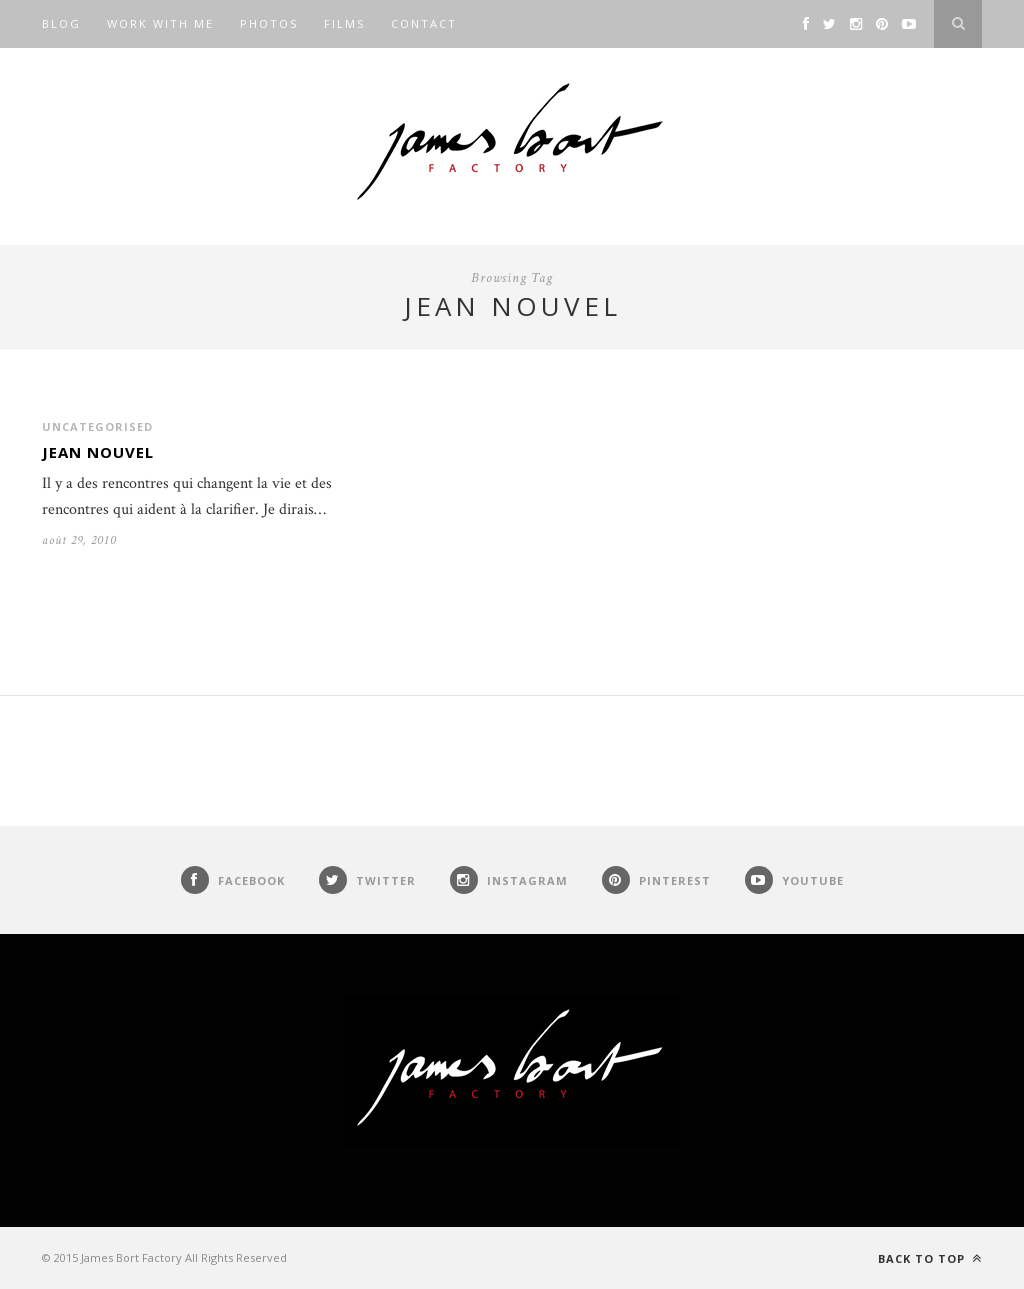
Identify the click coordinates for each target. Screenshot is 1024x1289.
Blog (61, 23)
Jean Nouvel (98, 452)
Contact (424, 23)
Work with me (160, 23)
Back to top (930, 1258)
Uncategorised (97, 426)
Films (344, 23)
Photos (269, 23)
